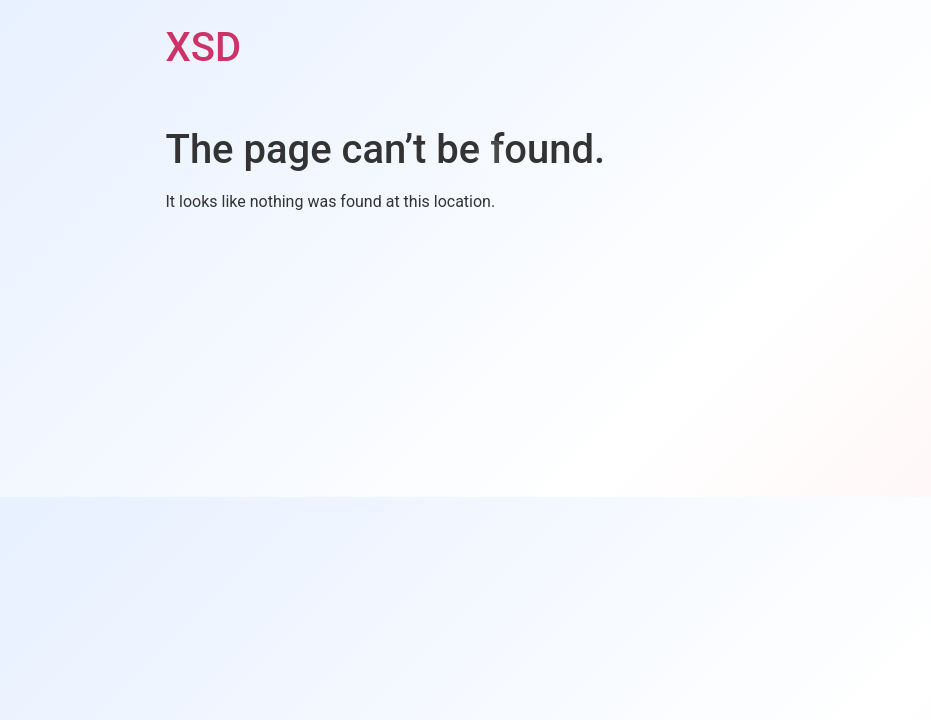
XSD (204, 47)
